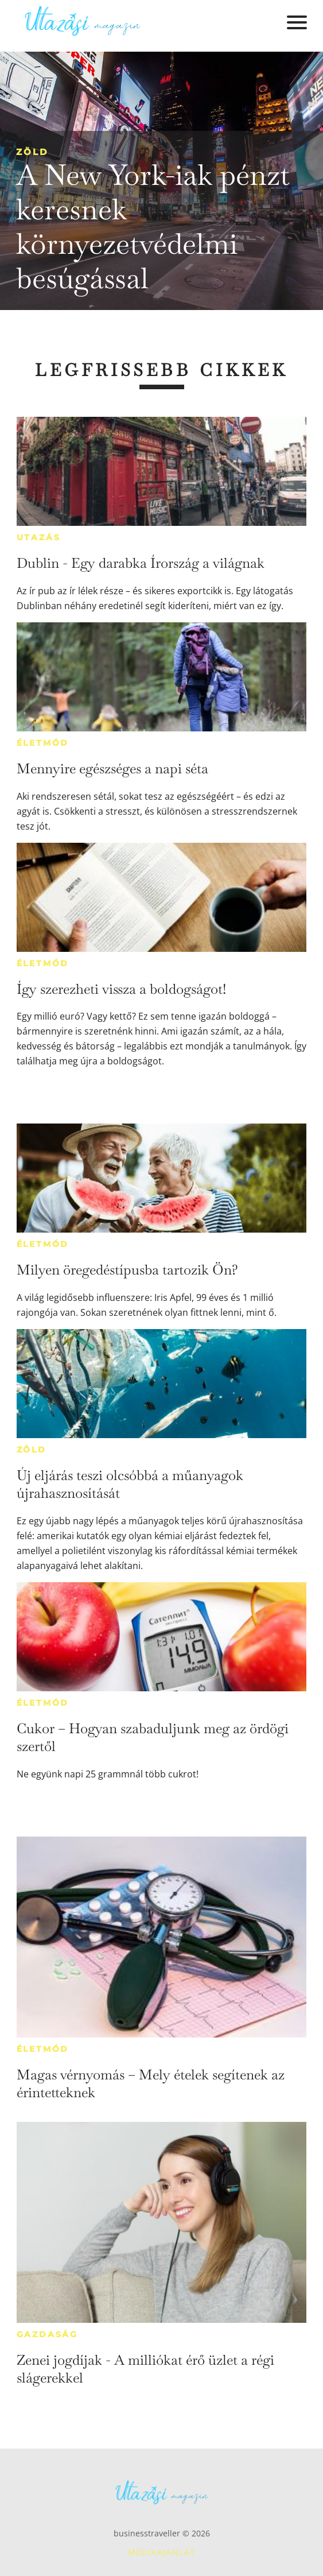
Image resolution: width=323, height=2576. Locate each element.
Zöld (32, 151)
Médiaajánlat (162, 2552)
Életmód (43, 743)
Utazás (39, 537)
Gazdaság (47, 2334)
